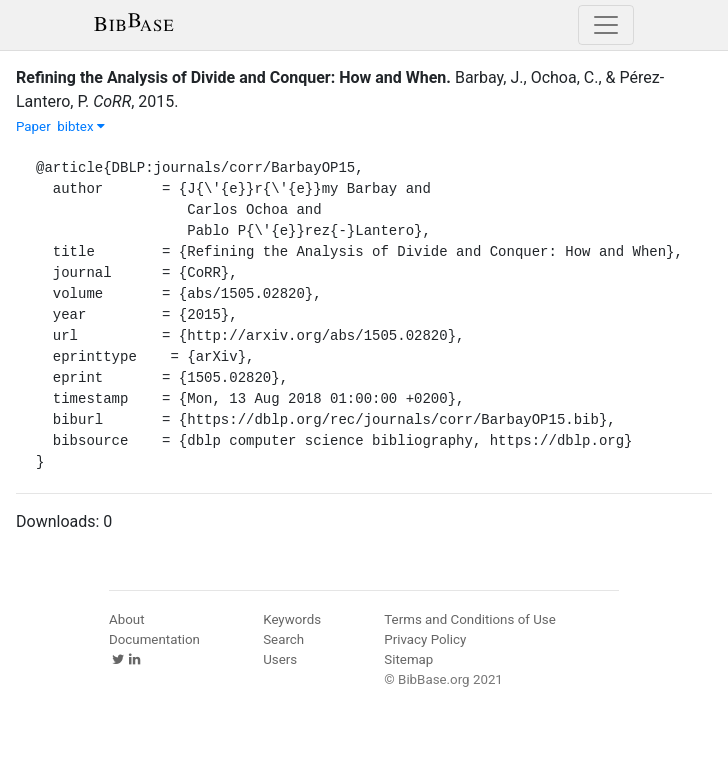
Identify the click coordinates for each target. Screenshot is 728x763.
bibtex (81, 126)
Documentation (154, 639)
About (127, 619)
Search (283, 639)
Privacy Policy (425, 639)
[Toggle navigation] (606, 25)
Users (280, 659)
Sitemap (408, 659)
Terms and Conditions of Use (469, 619)
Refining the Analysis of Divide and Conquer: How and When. (233, 77)
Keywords (292, 619)
